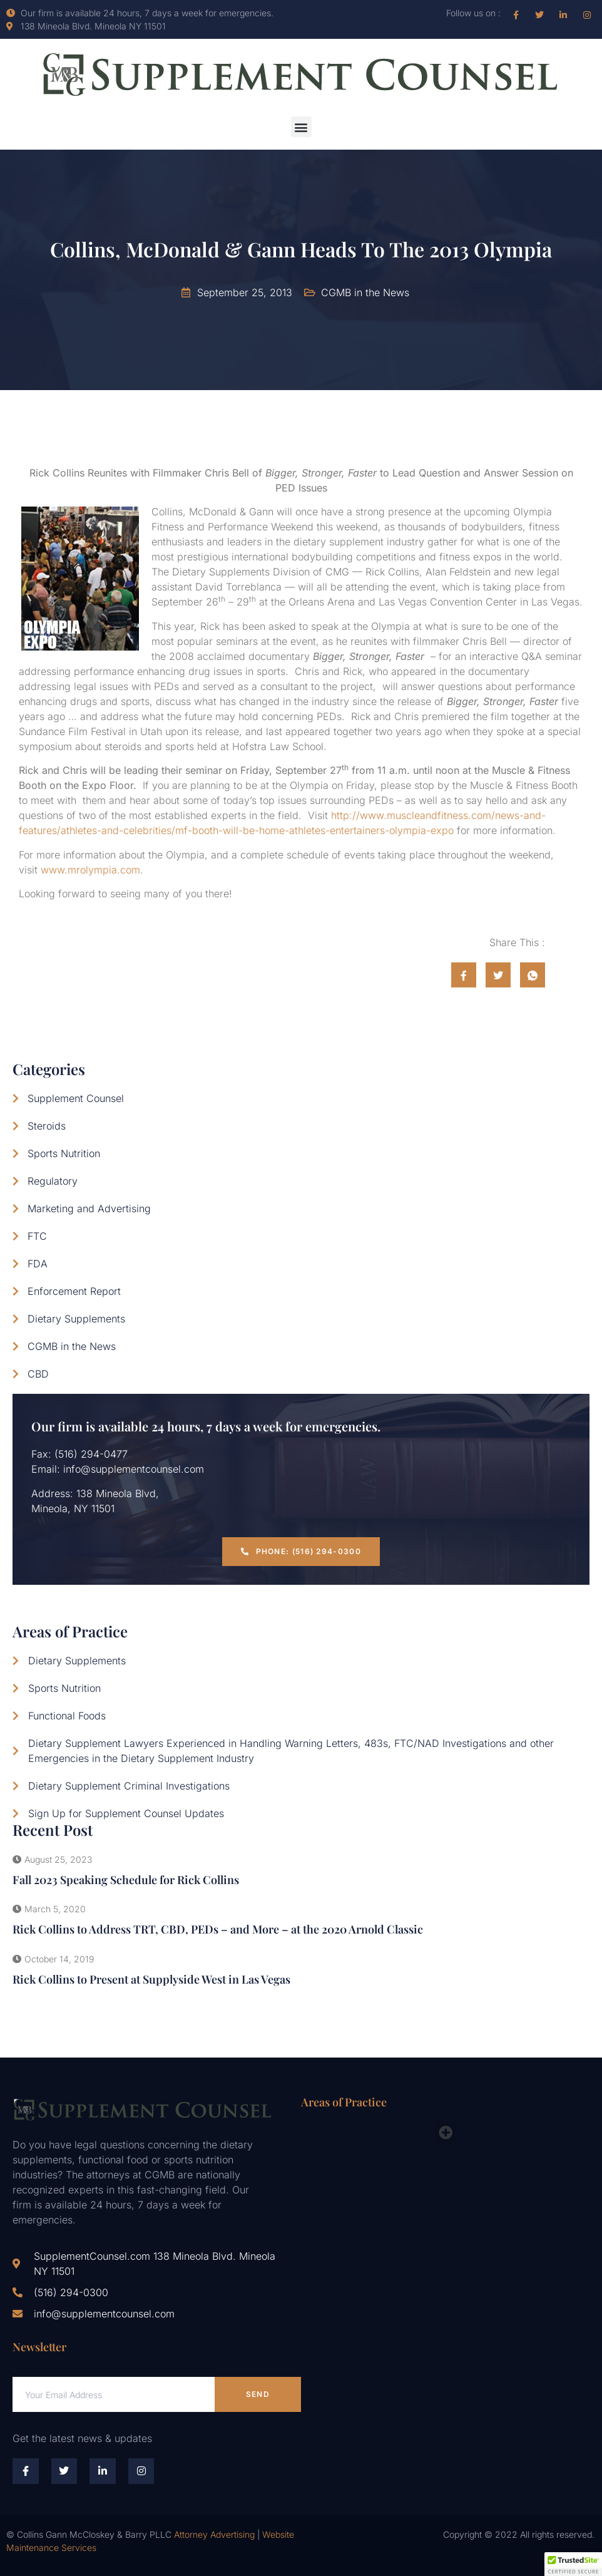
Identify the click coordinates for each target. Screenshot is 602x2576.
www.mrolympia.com (90, 869)
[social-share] (463, 974)
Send (258, 2394)
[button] (301, 126)
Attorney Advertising (214, 2534)
